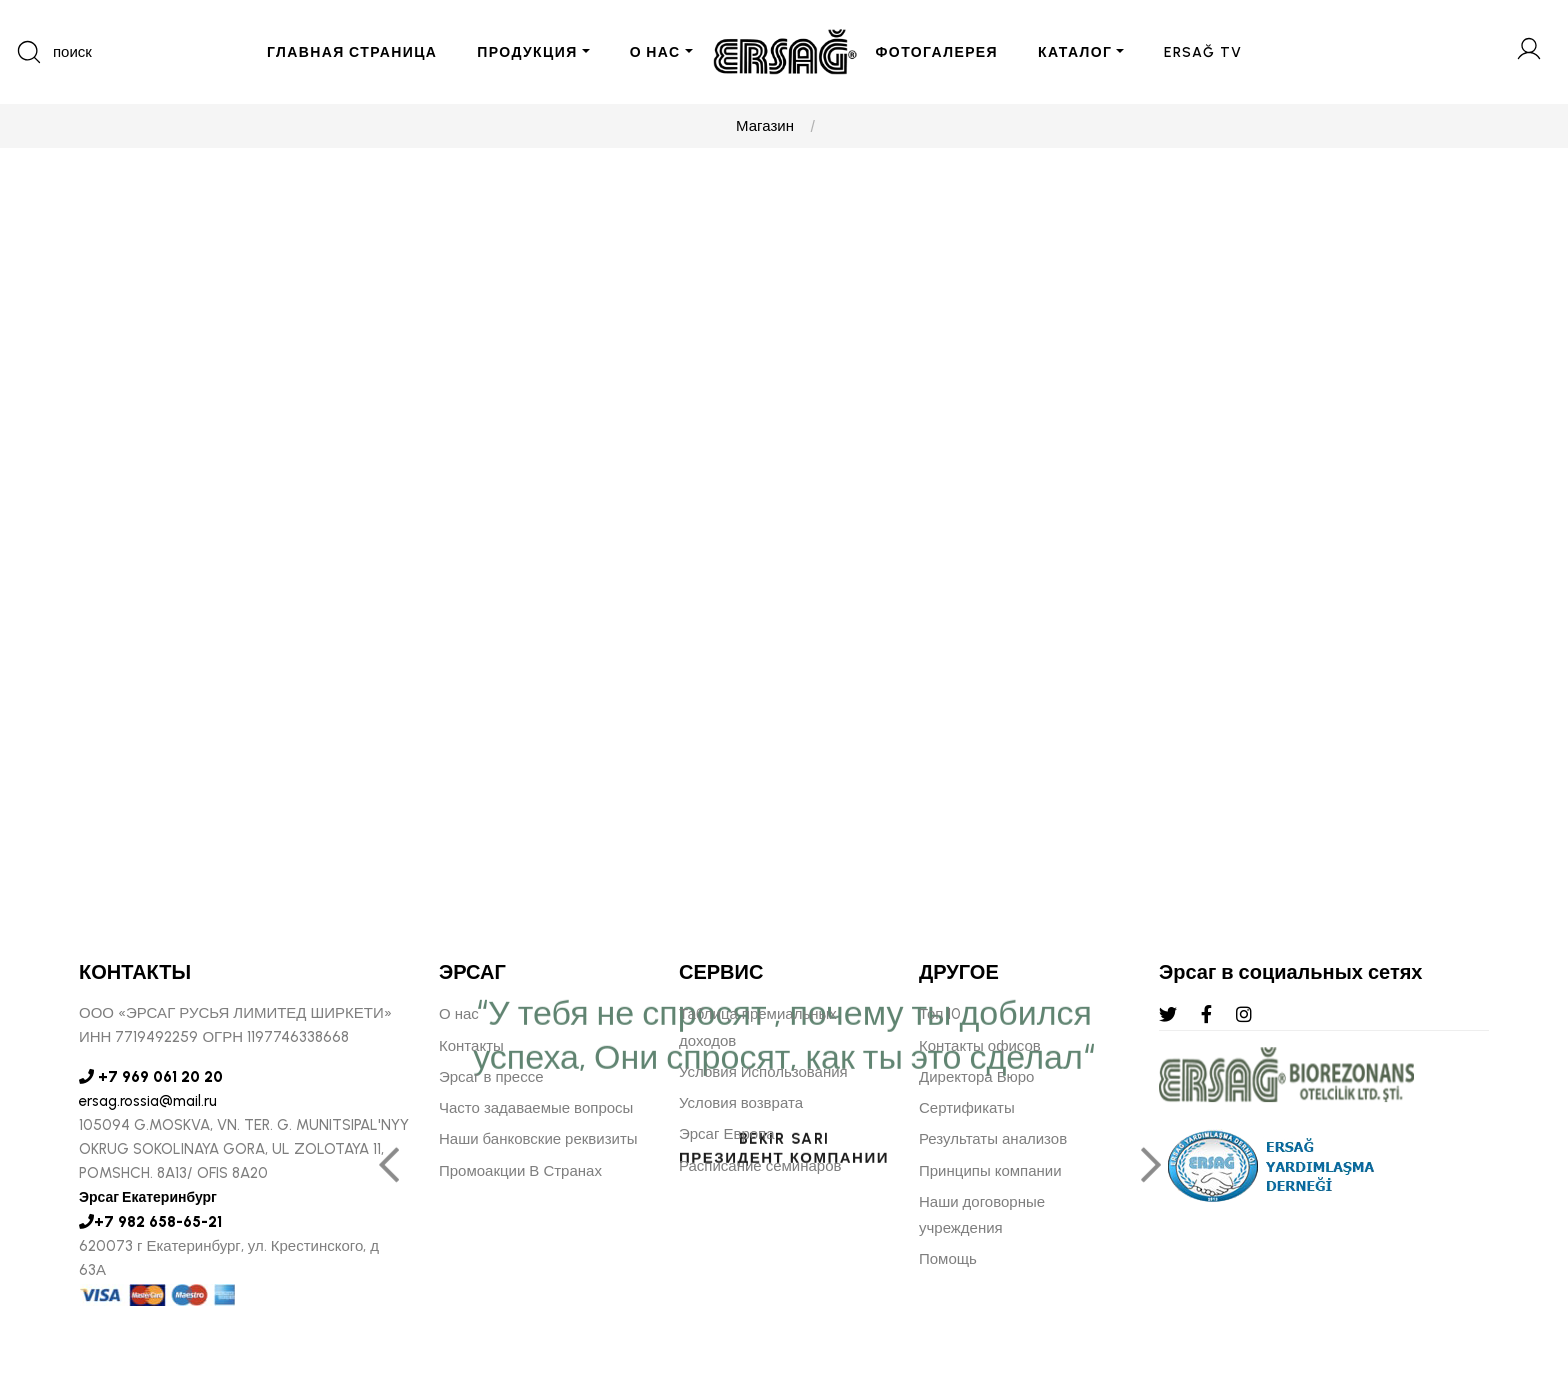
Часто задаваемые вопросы (536, 1108)
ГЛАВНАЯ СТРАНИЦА (352, 52)
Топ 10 (940, 1014)
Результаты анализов (993, 1139)
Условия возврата (741, 1103)
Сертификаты (967, 1108)
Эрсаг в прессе (491, 1077)
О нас (459, 1014)
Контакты (471, 1046)
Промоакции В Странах (520, 1171)
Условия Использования (763, 1072)
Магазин (765, 126)
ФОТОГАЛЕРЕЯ (937, 52)
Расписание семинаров (760, 1166)
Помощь (948, 1259)
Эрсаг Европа (727, 1134)
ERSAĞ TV (1203, 52)
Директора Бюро (976, 1077)
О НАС (655, 52)
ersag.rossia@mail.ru (148, 1101)
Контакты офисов (980, 1046)
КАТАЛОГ (1075, 52)
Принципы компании (990, 1171)
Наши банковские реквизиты (538, 1139)
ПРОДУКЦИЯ (527, 52)
